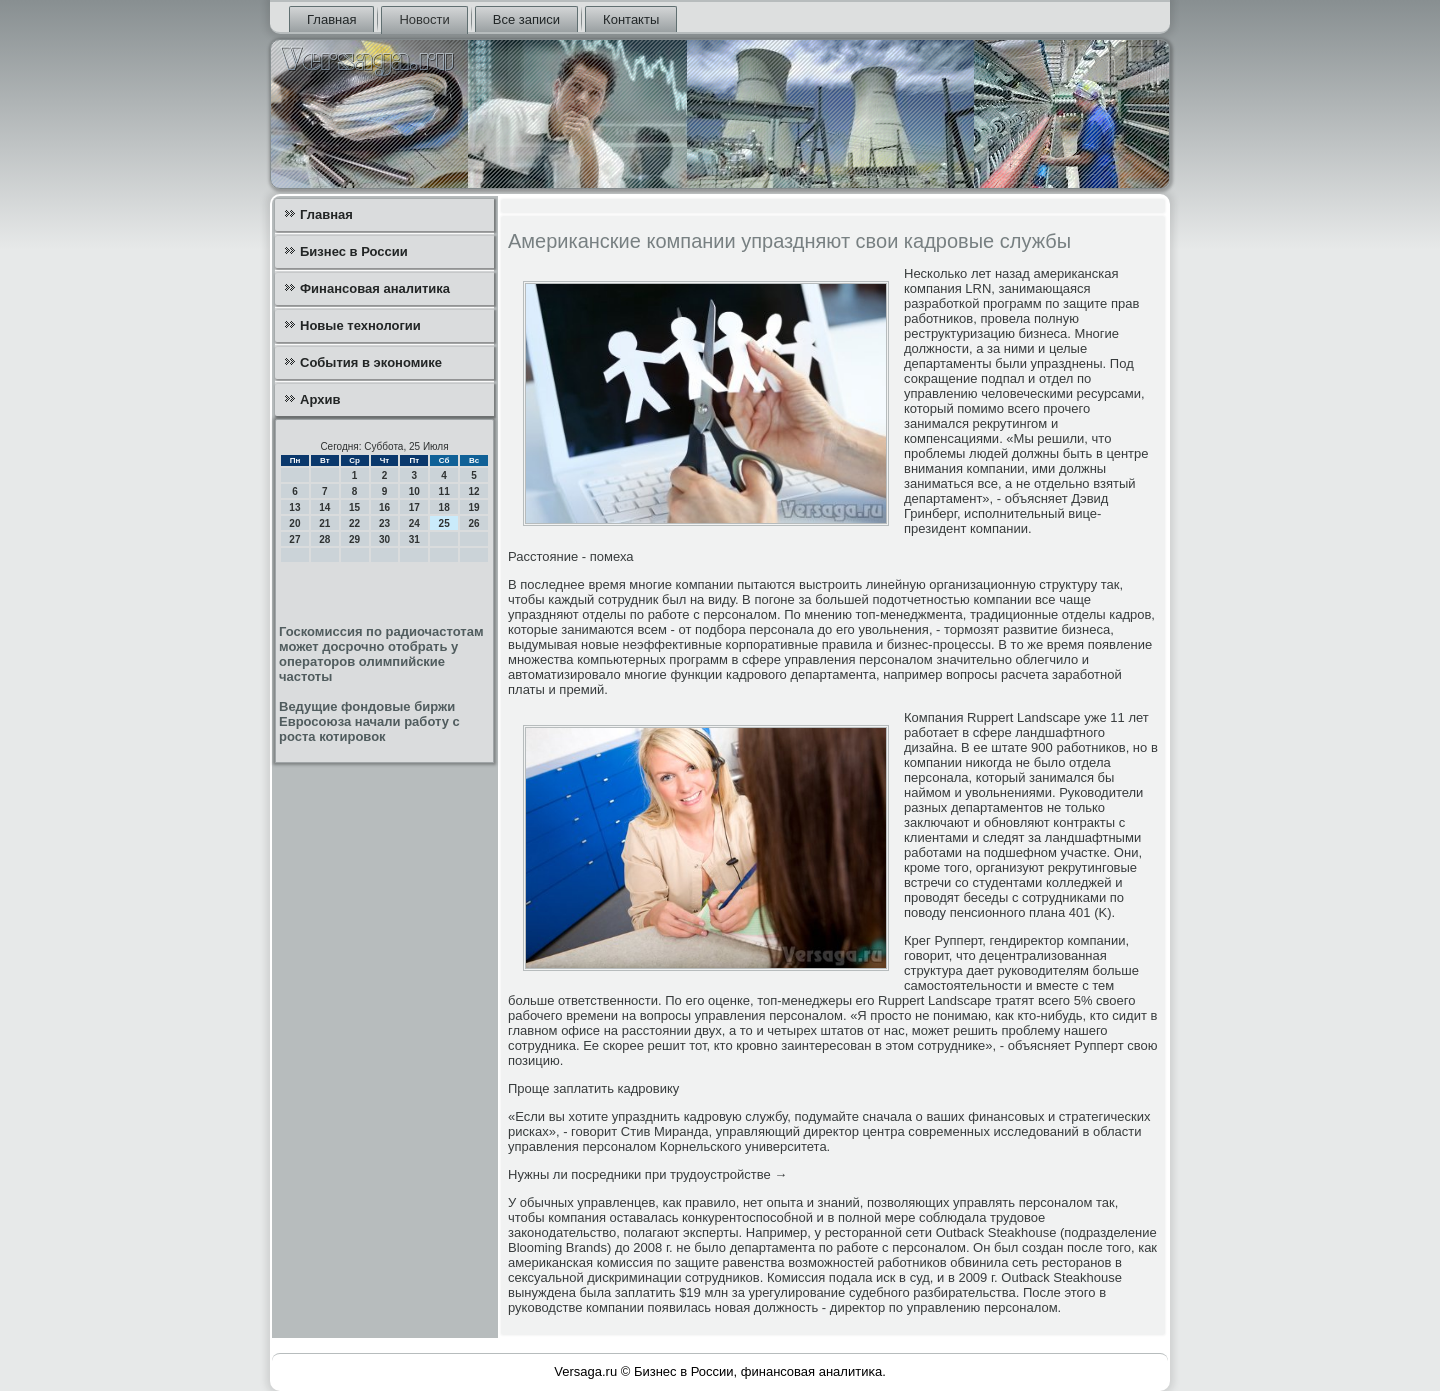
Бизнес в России (354, 251)
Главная (331, 19)
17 (414, 507)
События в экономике (371, 362)
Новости (424, 19)
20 (294, 523)
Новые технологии (360, 325)
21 (324, 523)
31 (414, 539)
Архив (320, 399)
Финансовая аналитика (375, 288)
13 (294, 507)
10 (414, 491)
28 (324, 539)
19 (473, 507)
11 (444, 491)
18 (444, 507)
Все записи (526, 19)
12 (473, 491)
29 (354, 539)
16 (384, 507)
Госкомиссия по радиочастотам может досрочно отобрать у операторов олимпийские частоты (381, 654)
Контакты (631, 19)
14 (324, 507)
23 (384, 523)
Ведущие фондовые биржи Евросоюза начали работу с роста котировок (369, 721)
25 (444, 523)
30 (384, 539)
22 (354, 523)
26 (473, 523)
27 (294, 539)
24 (414, 523)
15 (354, 507)
